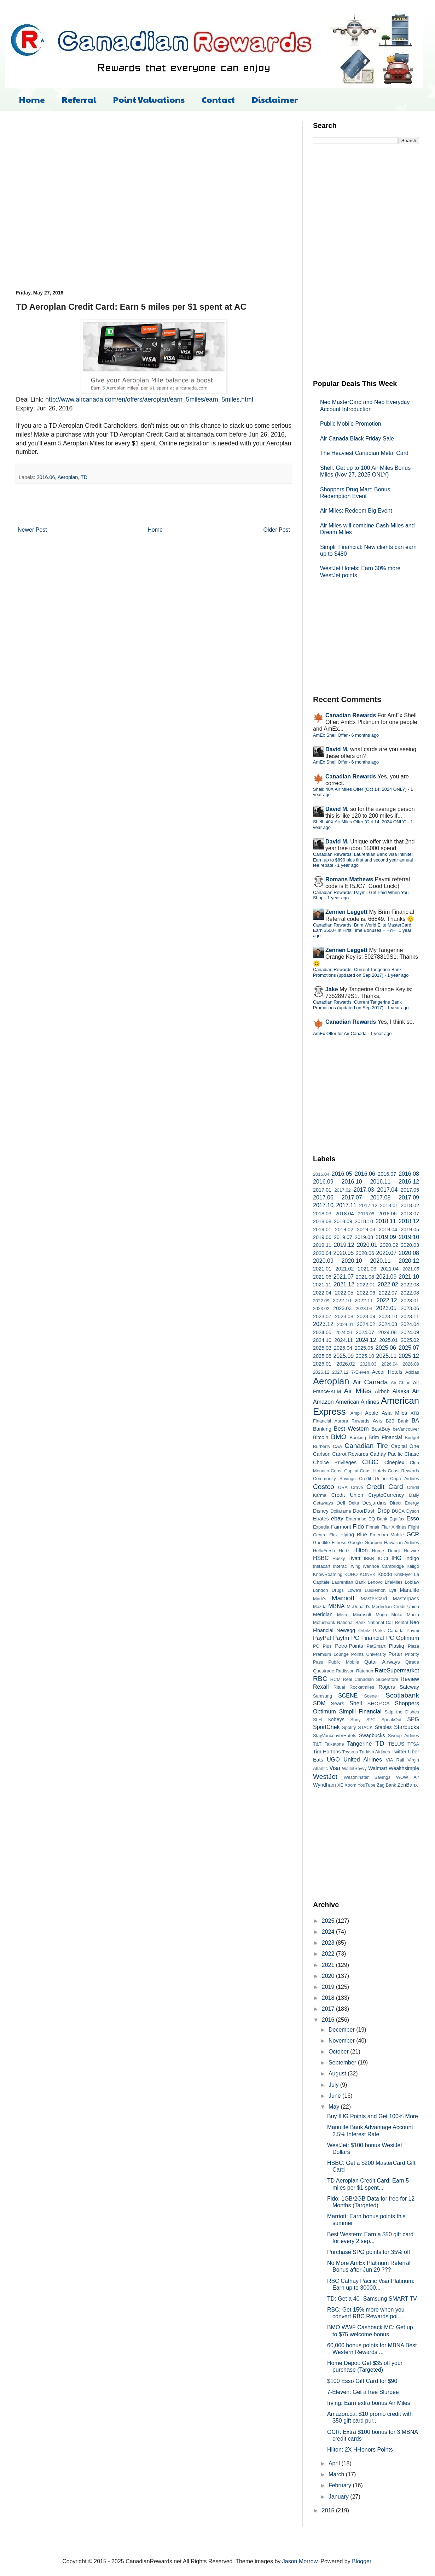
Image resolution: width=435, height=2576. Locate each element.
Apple (371, 1413)
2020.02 (389, 1245)
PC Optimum (402, 1638)
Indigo (412, 1558)
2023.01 (410, 1300)
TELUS (396, 1744)
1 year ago (347, 865)
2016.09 (323, 1182)
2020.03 (410, 1245)
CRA (343, 1487)
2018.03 (322, 1213)
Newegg (345, 1630)
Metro (343, 1614)
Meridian (322, 1614)
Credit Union (347, 1495)
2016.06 (45, 477)
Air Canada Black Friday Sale (357, 439)
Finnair (372, 1527)
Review (410, 1679)
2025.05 (364, 1348)
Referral (79, 99)
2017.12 (368, 1205)
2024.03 (388, 1324)
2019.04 (388, 1229)
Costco (323, 1486)
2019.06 (322, 1237)
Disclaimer (275, 99)
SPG (413, 1719)
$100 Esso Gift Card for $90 (362, 2381)
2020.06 (365, 1253)
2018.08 (322, 1221)
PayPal (322, 1638)
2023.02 (321, 1308)
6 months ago (365, 735)
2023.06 (410, 1308)
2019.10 (409, 1237)
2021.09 (386, 1277)
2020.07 (386, 1253)
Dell (340, 1503)
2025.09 (343, 1356)
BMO (339, 1437)
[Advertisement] (78, 199)
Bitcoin (320, 1437)
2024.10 (322, 1340)
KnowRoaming (327, 1574)
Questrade (323, 1670)
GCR (412, 1534)
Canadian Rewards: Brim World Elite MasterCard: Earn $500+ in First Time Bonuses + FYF (362, 927)
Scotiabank (402, 1695)
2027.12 (340, 1372)
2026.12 (321, 1372)
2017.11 (346, 1205)
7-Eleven (360, 1372)
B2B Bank (397, 1421)
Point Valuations (149, 99)
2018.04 (345, 1213)
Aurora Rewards (352, 1421)
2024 (329, 1932)
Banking (322, 1429)
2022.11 (364, 1300)
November (342, 2041)
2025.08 (322, 1356)
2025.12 (409, 1356)
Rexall (321, 1687)
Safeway (409, 1687)
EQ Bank (378, 1518)
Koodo (384, 1574)
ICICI (383, 1558)
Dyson (412, 1511)
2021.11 (322, 1284)
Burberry (321, 1446)
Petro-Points (349, 1646)
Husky (338, 1558)
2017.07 (352, 1197)
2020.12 (409, 1261)
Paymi (412, 1630)
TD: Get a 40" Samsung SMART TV (372, 2299)
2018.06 (387, 1213)
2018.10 (364, 1221)
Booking (358, 1437)
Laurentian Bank (349, 1582)
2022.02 (388, 1284)
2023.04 (364, 1308)
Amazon (323, 1402)
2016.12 (409, 1182)
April (335, 2463)
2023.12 (323, 1324)
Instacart (321, 1566)
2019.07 (343, 1237)
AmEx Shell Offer (330, 735)
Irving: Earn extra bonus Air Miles (368, 2403)
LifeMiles (394, 1582)
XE (340, 1785)
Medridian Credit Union (395, 1606)
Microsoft (362, 1614)
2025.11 (386, 1356)
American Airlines (357, 1402)
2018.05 (366, 1213)
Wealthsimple (404, 1768)
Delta (353, 1503)
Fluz (333, 1534)
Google (355, 1542)
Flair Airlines (393, 1527)
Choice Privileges (334, 1462)
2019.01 (322, 1229)
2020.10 (352, 1261)
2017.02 (342, 1190)
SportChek (326, 1727)
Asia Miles (394, 1413)
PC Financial (367, 1638)
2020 (329, 1976)
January (339, 2497)
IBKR (369, 1558)
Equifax (397, 1518)
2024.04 (410, 1324)
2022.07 (388, 1293)
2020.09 (323, 1261)
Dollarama (340, 1511)
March (337, 2474)
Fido (358, 1527)
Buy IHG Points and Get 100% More (372, 2116)
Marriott (343, 1598)
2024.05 (322, 1332)
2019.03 (366, 1229)
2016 (329, 2020)
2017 (329, 2009)
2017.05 (410, 1190)
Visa (334, 1768)
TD (84, 477)
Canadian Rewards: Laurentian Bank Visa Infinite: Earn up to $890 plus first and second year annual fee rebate (363, 860)
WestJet (325, 1776)
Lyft (392, 1590)
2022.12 (387, 1300)
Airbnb (382, 1391)
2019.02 (344, 1229)
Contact (218, 99)
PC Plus (322, 1646)
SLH (317, 1719)
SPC (371, 1719)
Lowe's (354, 1590)
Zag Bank (386, 1785)
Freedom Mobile (387, 1534)
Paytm (341, 1638)
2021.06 (322, 1277)
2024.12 (366, 1340)
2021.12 (344, 1284)
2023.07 (322, 1316)
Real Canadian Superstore (370, 1679)
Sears (337, 1703)
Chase (411, 1454)
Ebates (321, 1518)
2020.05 (343, 1253)
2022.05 (344, 1293)
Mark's (319, 1598)
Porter (395, 1654)
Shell (355, 1703)
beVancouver (406, 1429)
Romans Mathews (349, 879)
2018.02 (410, 1205)
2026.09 (411, 1364)
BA (415, 1421)
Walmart (377, 1768)
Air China (401, 1382)
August (338, 2073)
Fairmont (341, 1527)
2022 (329, 1954)
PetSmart (376, 1646)
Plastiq (396, 1646)
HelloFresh (324, 1550)
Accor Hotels (387, 1372)
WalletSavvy (354, 1768)
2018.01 (389, 1205)
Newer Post (32, 530)
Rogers (386, 1687)
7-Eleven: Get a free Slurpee (363, 2392)
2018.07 (410, 1213)
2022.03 (410, 1284)
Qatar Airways (382, 1662)
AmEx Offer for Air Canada (339, 1033)
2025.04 (343, 1348)
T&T (317, 1744)
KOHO (351, 1574)
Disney (321, 1511)
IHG (396, 1558)
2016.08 (409, 1174)
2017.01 (322, 1190)
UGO (333, 1760)
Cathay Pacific (386, 1454)
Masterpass (406, 1598)
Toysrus (350, 1751)
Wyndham (324, 1785)
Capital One (405, 1446)
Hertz (344, 1550)
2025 (329, 1921)
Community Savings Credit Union (350, 1478)
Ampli (356, 1413)
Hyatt (354, 1558)
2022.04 (322, 1293)
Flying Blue (354, 1534)
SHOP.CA (378, 1703)
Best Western (351, 1429)
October (339, 2052)
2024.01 (345, 1324)
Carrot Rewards (350, 1454)
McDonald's (358, 1606)
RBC (320, 1678)
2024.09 (410, 1332)
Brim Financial (385, 1437)
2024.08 (387, 1332)
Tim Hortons (327, 1751)
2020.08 (409, 1253)
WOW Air (407, 1777)
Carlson (322, 1454)
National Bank (351, 1622)
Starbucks (406, 1727)
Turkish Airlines (374, 1751)
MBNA (336, 1606)
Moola (413, 1614)
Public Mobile (343, 1662)
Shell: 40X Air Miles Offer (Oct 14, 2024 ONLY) (360, 789)
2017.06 (323, 1197)
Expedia (321, 1527)
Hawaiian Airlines (401, 1542)
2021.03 (367, 1269)
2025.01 (388, 1340)
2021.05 (411, 1269)
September (343, 2063)
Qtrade (412, 1662)
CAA (337, 1446)
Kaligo (412, 1566)
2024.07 (365, 1332)
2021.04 (389, 1269)
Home (32, 99)
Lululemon (375, 1590)
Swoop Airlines (403, 1735)
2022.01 (366, 1284)
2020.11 (380, 1261)
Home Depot (386, 1550)
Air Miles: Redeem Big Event (356, 511)
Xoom (350, 1785)
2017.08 (380, 1197)
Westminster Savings (367, 1777)
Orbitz (364, 1630)
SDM (319, 1703)
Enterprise (356, 1518)
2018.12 (409, 1221)
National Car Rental (387, 1622)
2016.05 (342, 1174)
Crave (357, 1487)
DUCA (398, 1511)
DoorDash (364, 1511)
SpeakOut (391, 1719)
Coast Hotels (373, 1470)
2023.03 (342, 1308)
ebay (337, 1518)
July (334, 2085)
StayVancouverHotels (334, 1735)
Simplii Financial (360, 1711)
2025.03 (322, 1348)
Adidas (412, 1372)
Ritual (339, 1687)
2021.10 (409, 1277)
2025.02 (410, 1340)
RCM (335, 1679)
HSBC (321, 1558)
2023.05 (386, 1308)
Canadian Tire (366, 1445)
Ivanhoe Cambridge (383, 1566)
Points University (368, 1654)
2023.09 (366, 1316)
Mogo (381, 1614)
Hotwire (411, 1550)
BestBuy (380, 1429)
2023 (329, 1943)
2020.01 (367, 1245)
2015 (329, 2510)
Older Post (276, 530)
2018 (329, 1998)
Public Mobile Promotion (350, 424)
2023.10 (388, 1316)
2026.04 (389, 1364)
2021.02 (344, 1269)
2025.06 (386, 1348)
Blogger (361, 2561)
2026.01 (322, 1364)
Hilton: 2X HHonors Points (360, 2450)
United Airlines (362, 1760)
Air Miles (357, 1391)
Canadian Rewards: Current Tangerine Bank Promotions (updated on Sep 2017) (357, 972)
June (335, 2096)
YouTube (366, 1785)
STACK (365, 1727)
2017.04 (387, 1190)
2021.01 (322, 1269)
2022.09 (321, 1300)
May (335, 2107)
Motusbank (324, 1622)
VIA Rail (395, 1760)
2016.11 (380, 1182)
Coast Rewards (403, 1470)
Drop (383, 1511)
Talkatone (334, 1744)
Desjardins (374, 1503)
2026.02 (346, 1364)
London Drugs (328, 1590)
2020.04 (322, 1253)
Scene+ (371, 1696)
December (342, 2030)
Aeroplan (68, 477)
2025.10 (365, 1356)
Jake (331, 989)
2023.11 (410, 1316)
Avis (377, 1421)
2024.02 (366, 1324)
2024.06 (344, 1332)
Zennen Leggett (346, 912)
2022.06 (366, 1293)
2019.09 (386, 1237)
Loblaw (412, 1582)
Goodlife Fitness (329, 1542)
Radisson (345, 1670)
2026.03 (368, 1364)
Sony (355, 1719)
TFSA (413, 1744)
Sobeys (335, 1719)
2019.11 (322, 1245)
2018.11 (386, 1221)
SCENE (348, 1696)
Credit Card (384, 1486)
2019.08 (364, 1237)
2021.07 (343, 1277)
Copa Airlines (404, 1478)
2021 (329, 1965)
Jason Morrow (300, 2561)
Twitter (399, 1751)
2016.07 (387, 1174)
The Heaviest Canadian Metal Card (364, 453)
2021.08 (365, 1277)
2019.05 (410, 1229)
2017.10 (323, 1205)
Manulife (409, 1590)
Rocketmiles (361, 1687)
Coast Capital (344, 1470)
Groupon (373, 1542)
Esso (412, 1518)
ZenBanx (408, 1785)
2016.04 (321, 1174)
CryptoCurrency (386, 1495)
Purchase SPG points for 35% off (368, 2252)
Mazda (319, 1606)
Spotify (349, 1727)
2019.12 (344, 1245)
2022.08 (410, 1293)
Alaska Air (406, 1391)
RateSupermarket (397, 1670)
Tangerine (359, 1744)
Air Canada (370, 1382)
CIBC (370, 1462)
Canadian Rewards (350, 715)
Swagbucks (372, 1735)
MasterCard (374, 1598)
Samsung (322, 1696)
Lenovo (375, 1582)
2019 (329, 1987)
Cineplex (394, 1462)
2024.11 (343, 1340)
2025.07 (409, 1348)
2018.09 (343, 1221)
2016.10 (352, 1182)
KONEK (368, 1574)
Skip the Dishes (401, 1712)
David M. (337, 749)
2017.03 (364, 1190)
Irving (354, 1566)
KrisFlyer (403, 1574)
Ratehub (364, 1670)
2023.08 (344, 1316)
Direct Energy (404, 1503)
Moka (397, 1614)
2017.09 (409, 1197)
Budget (412, 1437)
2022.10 (342, 1300)
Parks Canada (388, 1630)
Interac (340, 1566)
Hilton (360, 1550)
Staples (383, 1727)
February (341, 2485)
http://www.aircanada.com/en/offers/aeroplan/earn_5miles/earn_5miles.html (149, 399)
